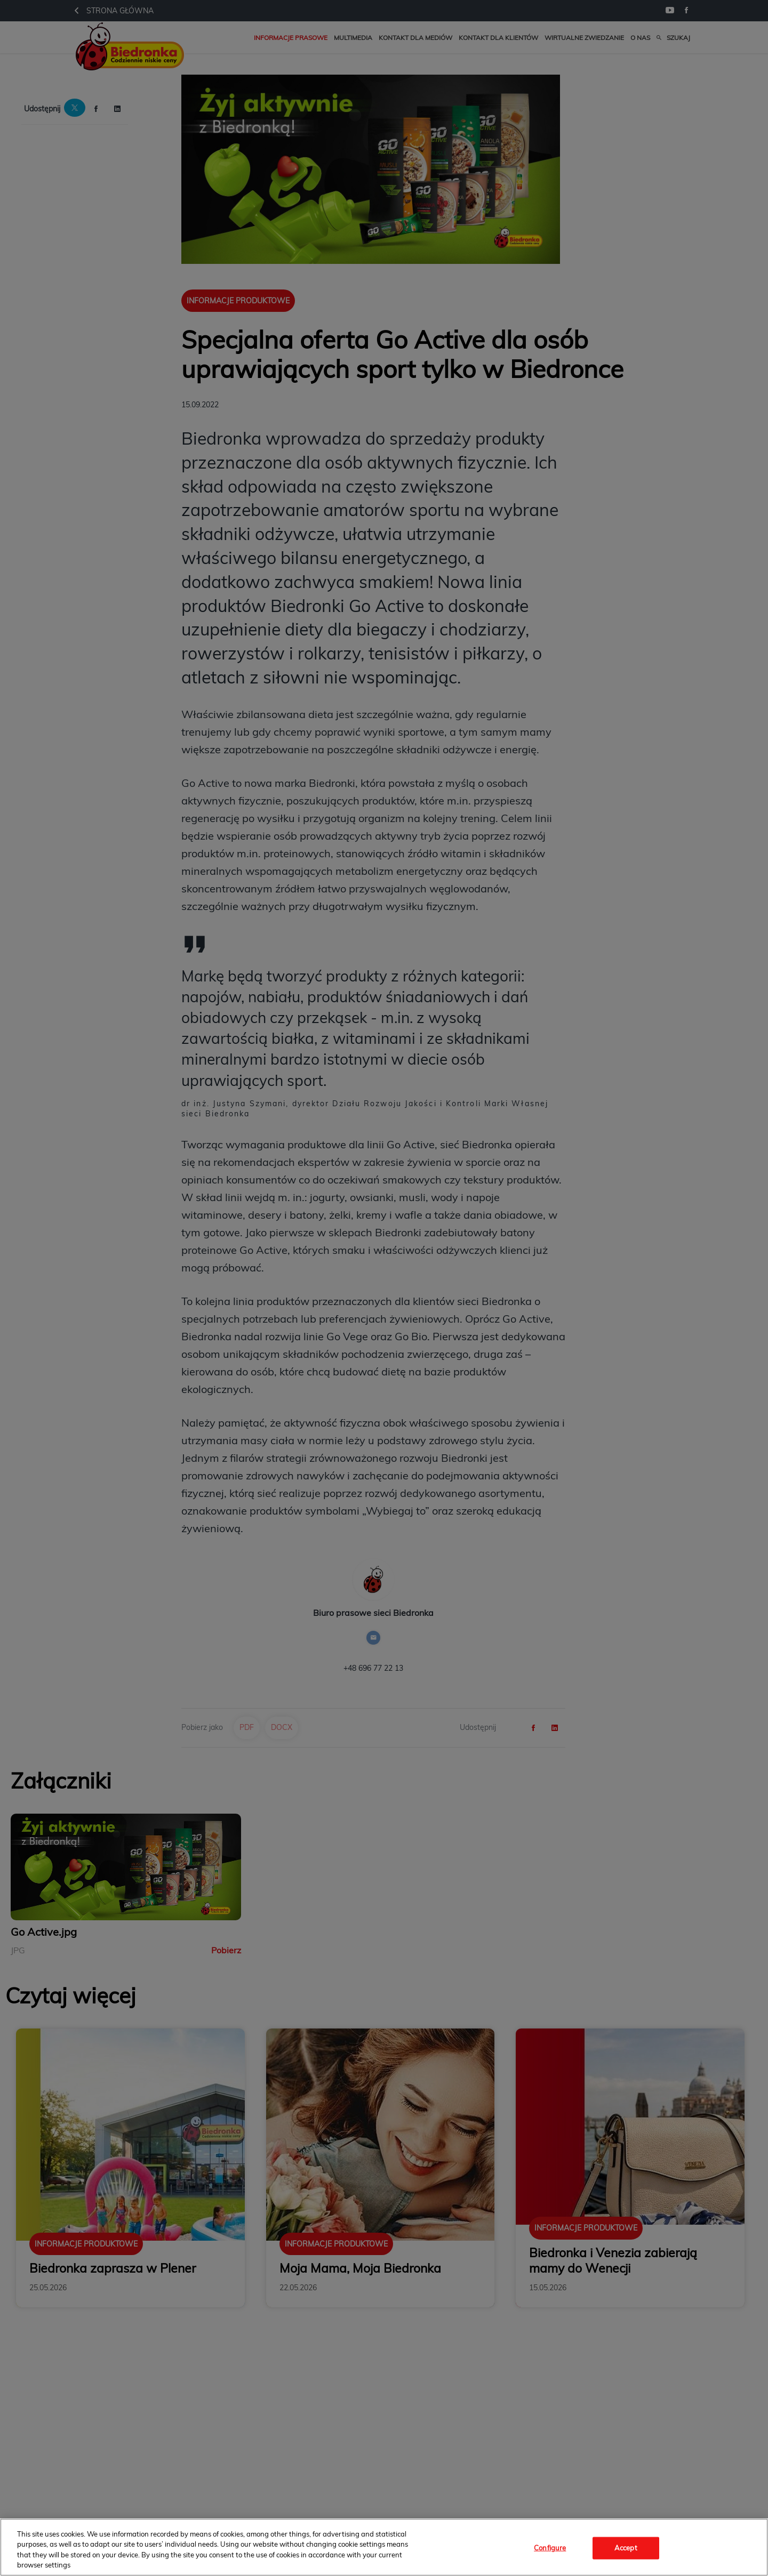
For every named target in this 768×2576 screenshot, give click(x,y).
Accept (625, 2547)
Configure (550, 2547)
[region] (384, 2547)
